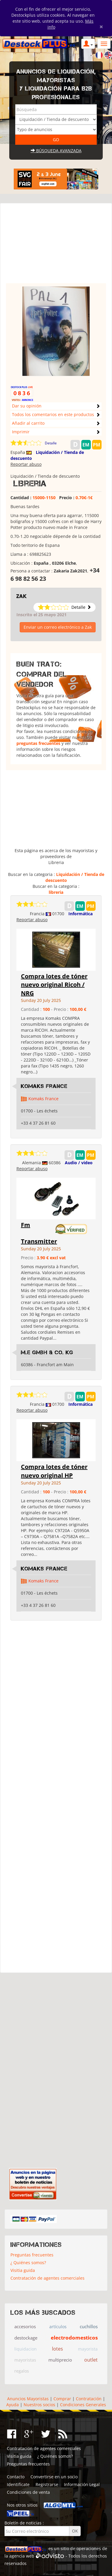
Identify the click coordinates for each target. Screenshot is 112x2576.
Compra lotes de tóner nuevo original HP (54, 1471)
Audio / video (79, 1162)
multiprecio (60, 2360)
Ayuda (12, 2404)
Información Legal (82, 2484)
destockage (25, 2338)
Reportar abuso (26, 464)
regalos (21, 2371)
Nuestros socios (39, 2404)
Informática (80, 913)
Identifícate (18, 2484)
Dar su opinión (27, 406)
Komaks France (44, 1086)
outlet (91, 2359)
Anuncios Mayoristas (28, 2398)
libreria (56, 892)
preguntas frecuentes (38, 743)
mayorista (88, 2349)
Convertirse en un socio (54, 2477)
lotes (57, 2348)
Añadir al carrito (28, 423)
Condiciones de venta (28, 2492)
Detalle (51, 443)
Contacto (15, 2477)
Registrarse (47, 2484)
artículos (58, 2326)
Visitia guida (22, 2270)
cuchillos (89, 2326)
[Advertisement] (56, 246)
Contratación (89, 2398)
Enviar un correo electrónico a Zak (58, 627)
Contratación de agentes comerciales (47, 2278)
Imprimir (21, 432)
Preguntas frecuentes (31, 2255)
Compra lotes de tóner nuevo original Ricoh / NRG (54, 984)
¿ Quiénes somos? (28, 2262)
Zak (21, 596)
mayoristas (25, 2360)
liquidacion (25, 2349)
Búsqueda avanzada (56, 150)
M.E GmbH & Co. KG (47, 1352)
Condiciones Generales (83, 2404)
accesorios (25, 2326)
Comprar (62, 2398)
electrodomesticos (74, 2337)
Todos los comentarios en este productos (53, 414)
